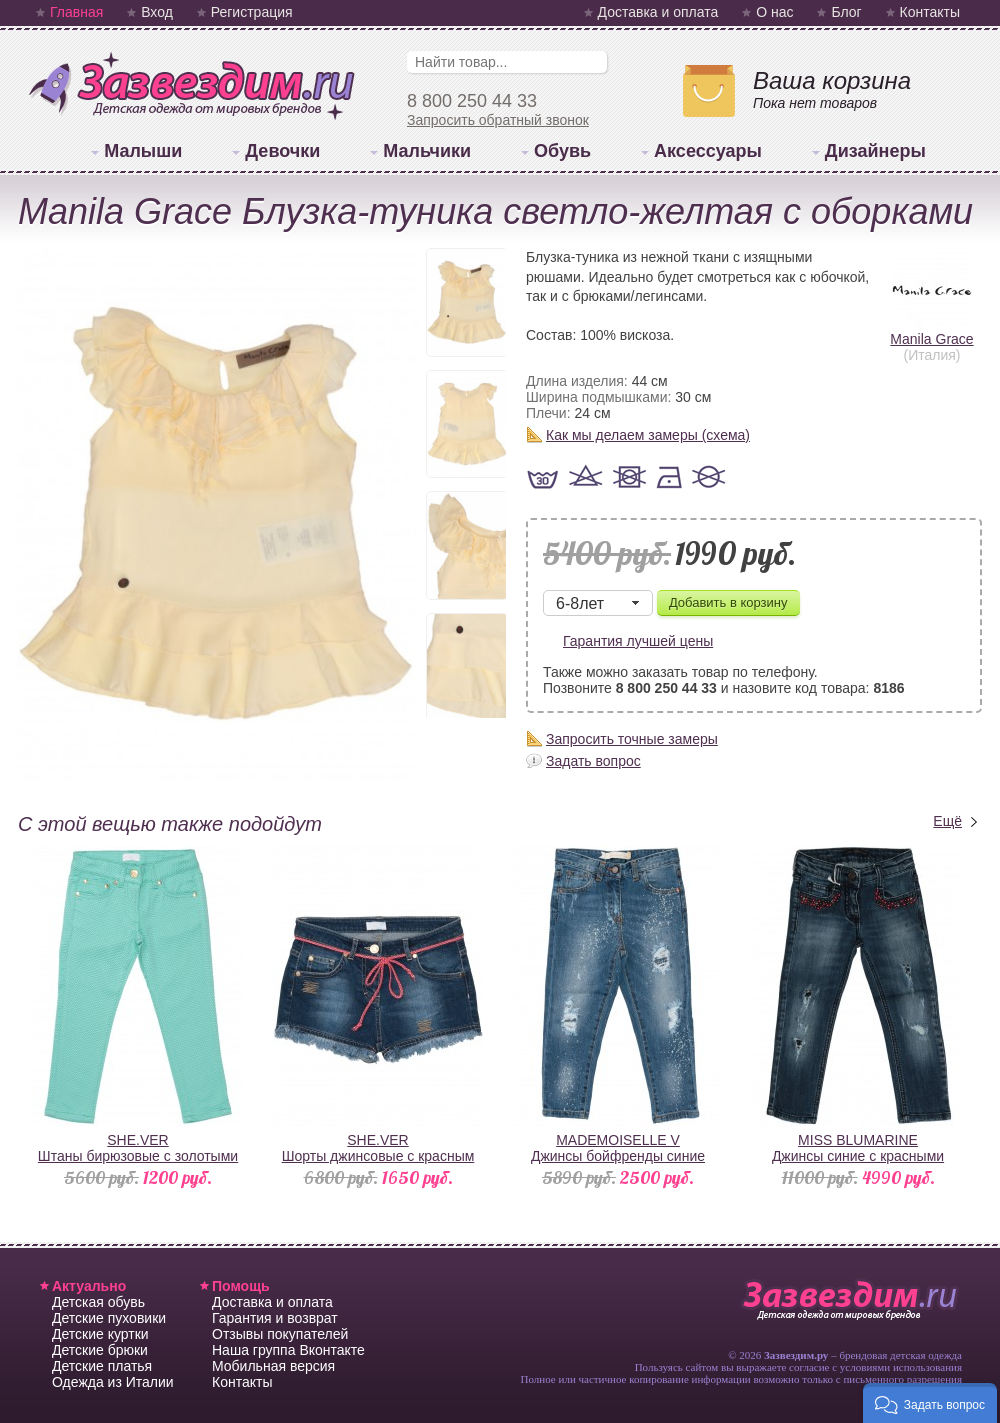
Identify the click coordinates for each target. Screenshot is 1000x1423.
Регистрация (252, 12)
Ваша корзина (832, 80)
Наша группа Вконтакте (288, 1350)
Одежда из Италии (113, 1382)
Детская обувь (98, 1302)
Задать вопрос (593, 761)
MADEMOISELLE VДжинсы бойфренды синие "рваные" (618, 1156)
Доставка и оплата (658, 12)
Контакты (930, 12)
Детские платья (102, 1366)
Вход (157, 12)
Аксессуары (708, 151)
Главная (76, 12)
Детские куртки (100, 1334)
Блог (846, 12)
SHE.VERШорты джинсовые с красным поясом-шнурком (378, 1156)
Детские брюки (100, 1350)
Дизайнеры (875, 151)
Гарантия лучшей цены (638, 641)
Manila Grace (931, 331)
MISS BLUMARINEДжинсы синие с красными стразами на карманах (858, 1156)
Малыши (143, 151)
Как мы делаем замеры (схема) (648, 435)
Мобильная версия (273, 1366)
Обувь (562, 151)
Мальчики (427, 151)
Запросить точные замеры (632, 739)
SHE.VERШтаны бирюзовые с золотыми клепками (138, 1156)
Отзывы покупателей (280, 1334)
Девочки (282, 151)
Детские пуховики (109, 1318)
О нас (774, 12)
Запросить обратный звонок (498, 120)
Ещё (947, 821)
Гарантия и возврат (275, 1318)
